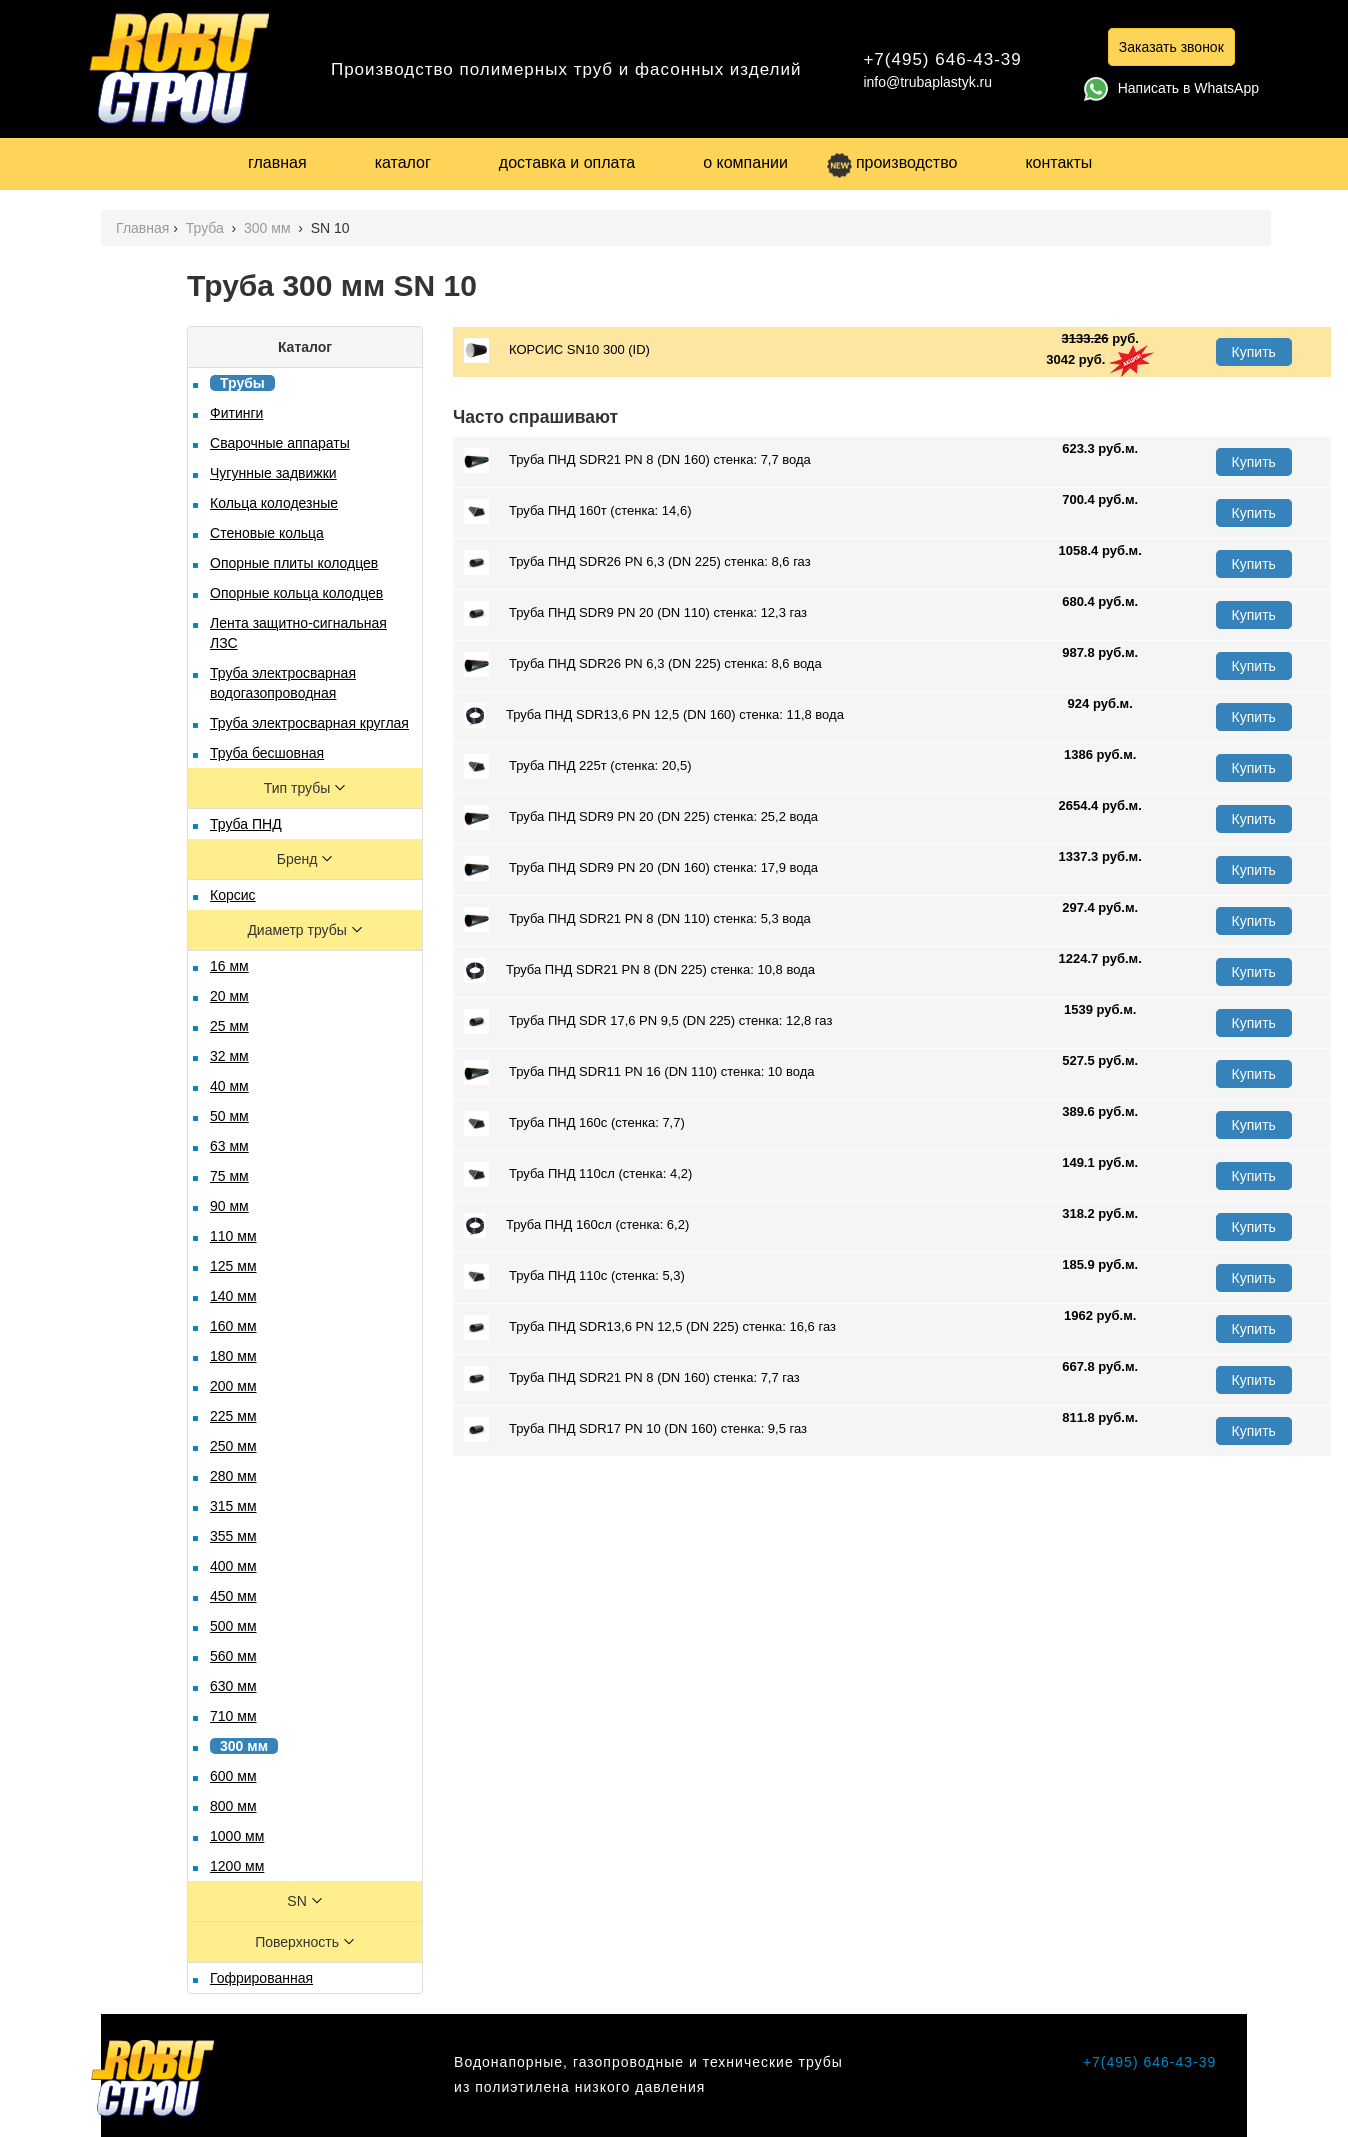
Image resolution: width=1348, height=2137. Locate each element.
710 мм (233, 1716)
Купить (1254, 352)
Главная (142, 228)
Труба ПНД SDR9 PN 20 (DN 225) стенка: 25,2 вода (641, 817)
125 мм (233, 1266)
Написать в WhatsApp (1171, 88)
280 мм (233, 1476)
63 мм (229, 1146)
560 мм (233, 1656)
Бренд (299, 859)
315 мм (233, 1506)
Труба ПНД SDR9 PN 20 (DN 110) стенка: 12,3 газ (635, 613)
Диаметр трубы (298, 930)
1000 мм (237, 1836)
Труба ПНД (246, 824)
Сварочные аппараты (280, 443)
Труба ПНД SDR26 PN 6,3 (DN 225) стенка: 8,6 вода (643, 664)
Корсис (233, 895)
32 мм (229, 1056)
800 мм (233, 1806)
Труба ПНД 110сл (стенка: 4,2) (578, 1174)
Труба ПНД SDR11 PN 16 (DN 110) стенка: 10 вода (639, 1072)
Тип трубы (299, 788)
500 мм (233, 1626)
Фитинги (236, 413)
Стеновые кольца (267, 533)
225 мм (233, 1416)
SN (298, 1901)
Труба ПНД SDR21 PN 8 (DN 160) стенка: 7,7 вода (637, 460)
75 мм (229, 1176)
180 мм (233, 1356)
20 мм (229, 996)
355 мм (233, 1536)
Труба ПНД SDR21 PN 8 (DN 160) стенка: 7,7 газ (632, 1378)
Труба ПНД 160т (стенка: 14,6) (577, 511)
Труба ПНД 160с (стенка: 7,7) (574, 1123)
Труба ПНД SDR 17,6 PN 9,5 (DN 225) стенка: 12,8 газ (648, 1021)
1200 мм (237, 1866)
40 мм (229, 1086)
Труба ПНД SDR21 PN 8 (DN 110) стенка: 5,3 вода (637, 919)
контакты (1058, 162)
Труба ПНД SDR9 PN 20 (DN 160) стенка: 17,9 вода (641, 868)
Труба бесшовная (267, 753)
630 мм (233, 1686)
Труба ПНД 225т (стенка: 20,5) (577, 766)
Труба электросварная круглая (309, 723)
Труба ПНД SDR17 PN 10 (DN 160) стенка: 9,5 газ (635, 1429)
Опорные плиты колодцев (294, 563)
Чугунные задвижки (273, 473)
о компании (745, 162)
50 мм (229, 1116)
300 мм (269, 228)
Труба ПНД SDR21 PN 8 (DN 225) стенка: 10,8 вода (639, 970)
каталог (403, 162)
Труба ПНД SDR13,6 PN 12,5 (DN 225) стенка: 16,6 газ (650, 1327)
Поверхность (299, 1942)
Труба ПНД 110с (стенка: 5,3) (574, 1276)
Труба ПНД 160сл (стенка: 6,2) (576, 1225)
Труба (207, 228)
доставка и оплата (567, 162)
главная (277, 162)
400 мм (233, 1566)
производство (892, 162)
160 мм (233, 1326)
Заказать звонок (1171, 47)
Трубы (242, 383)
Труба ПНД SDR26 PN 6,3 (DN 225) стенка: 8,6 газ (637, 562)
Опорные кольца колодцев (296, 593)
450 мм (233, 1596)
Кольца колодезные (274, 503)
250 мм (233, 1446)
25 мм (229, 1026)
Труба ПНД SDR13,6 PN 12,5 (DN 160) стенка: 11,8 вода (654, 715)
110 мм (233, 1236)
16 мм (229, 966)
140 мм (233, 1296)
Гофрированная (261, 1978)
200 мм (233, 1386)
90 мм (229, 1206)
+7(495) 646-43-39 (942, 59)
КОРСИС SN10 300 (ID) (557, 350)
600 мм (233, 1776)
